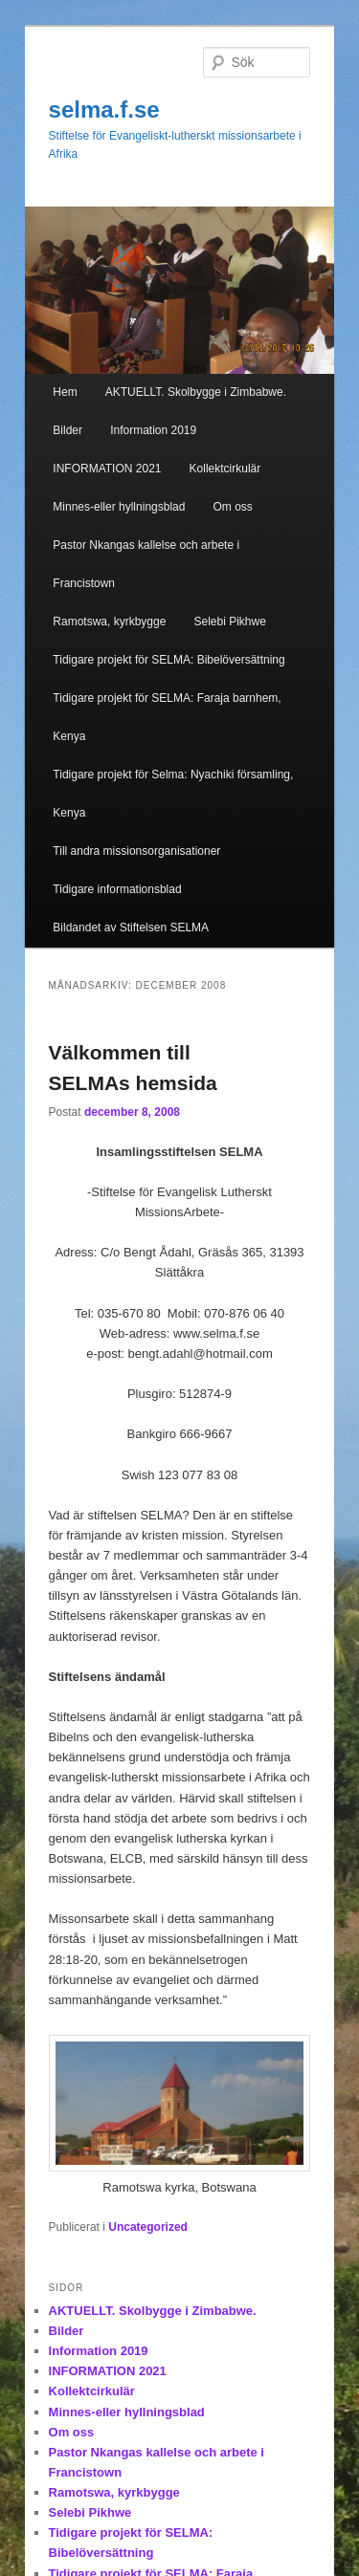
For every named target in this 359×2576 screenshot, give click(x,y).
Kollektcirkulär (225, 468)
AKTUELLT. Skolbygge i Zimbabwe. (195, 392)
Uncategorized (148, 2227)
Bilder (67, 430)
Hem (65, 392)
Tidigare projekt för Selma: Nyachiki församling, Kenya (173, 793)
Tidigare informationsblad (117, 889)
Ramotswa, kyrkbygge (109, 621)
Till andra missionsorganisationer (136, 851)
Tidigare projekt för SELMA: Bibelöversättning (168, 659)
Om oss (233, 506)
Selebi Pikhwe (229, 621)
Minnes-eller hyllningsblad (119, 506)
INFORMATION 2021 (107, 468)
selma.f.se (104, 109)
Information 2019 (153, 430)
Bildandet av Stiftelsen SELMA (131, 927)
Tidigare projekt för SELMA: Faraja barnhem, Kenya (166, 717)
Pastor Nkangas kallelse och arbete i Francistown (146, 564)
